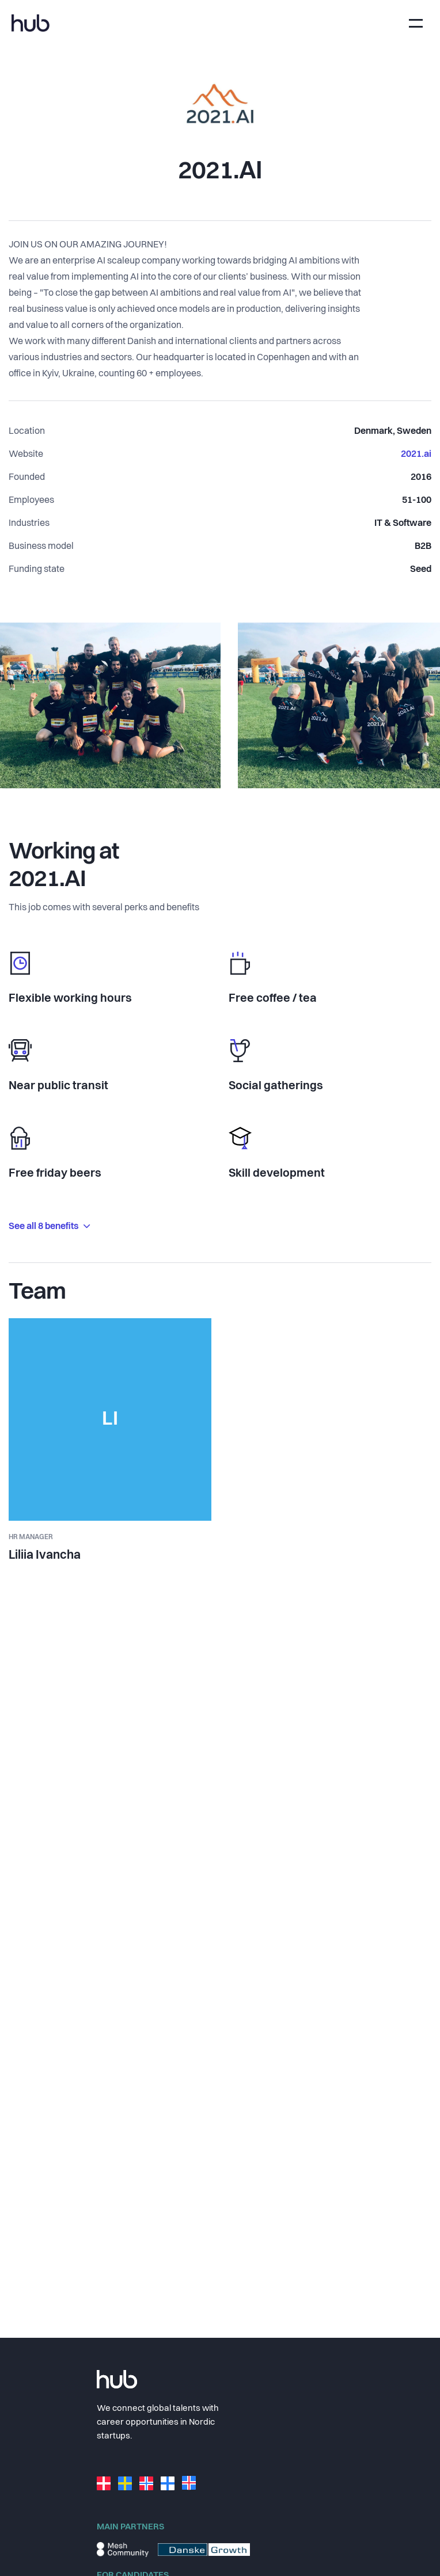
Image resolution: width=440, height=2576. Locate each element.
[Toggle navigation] (415, 23)
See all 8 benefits (49, 1226)
